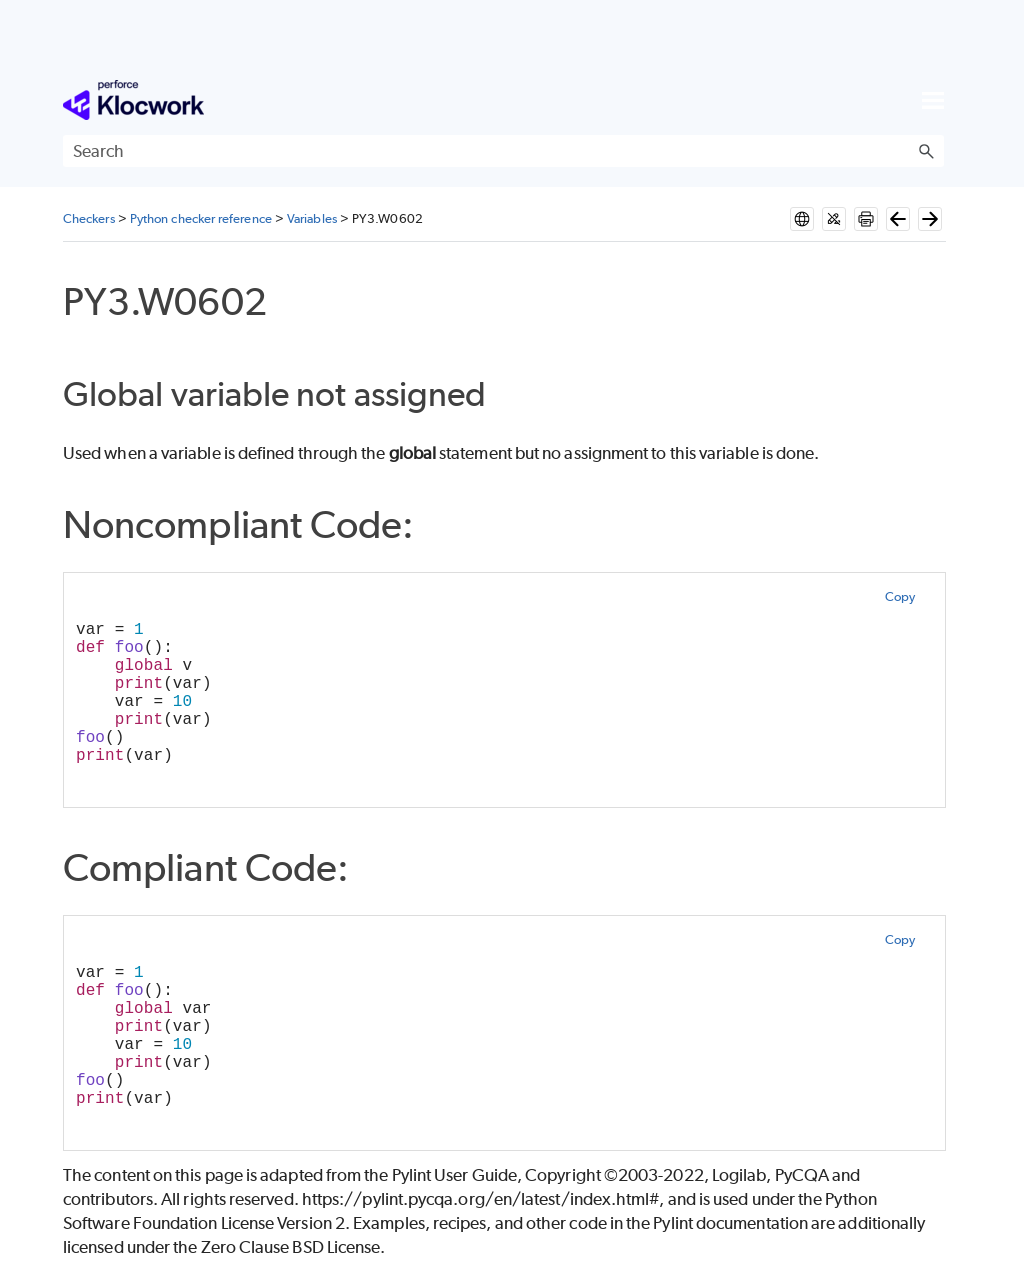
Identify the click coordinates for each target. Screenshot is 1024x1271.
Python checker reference (201, 218)
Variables (312, 218)
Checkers (89, 218)
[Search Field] (503, 151)
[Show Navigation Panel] (933, 100)
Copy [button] (900, 596)
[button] (926, 151)
